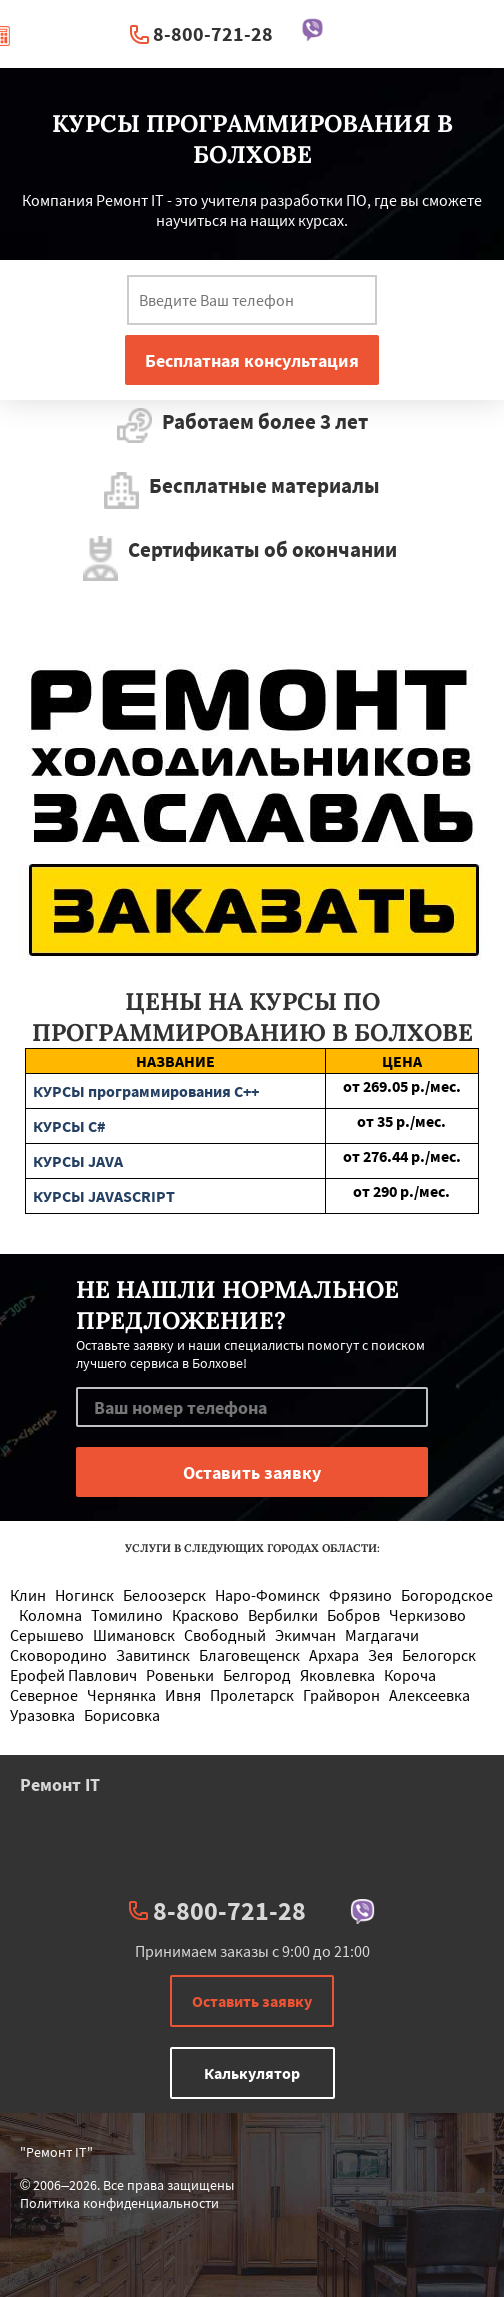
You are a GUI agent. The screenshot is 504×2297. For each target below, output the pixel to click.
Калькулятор (252, 2073)
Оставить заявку (252, 2001)
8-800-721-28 (213, 33)
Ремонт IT (60, 1784)
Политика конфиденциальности (119, 2203)
